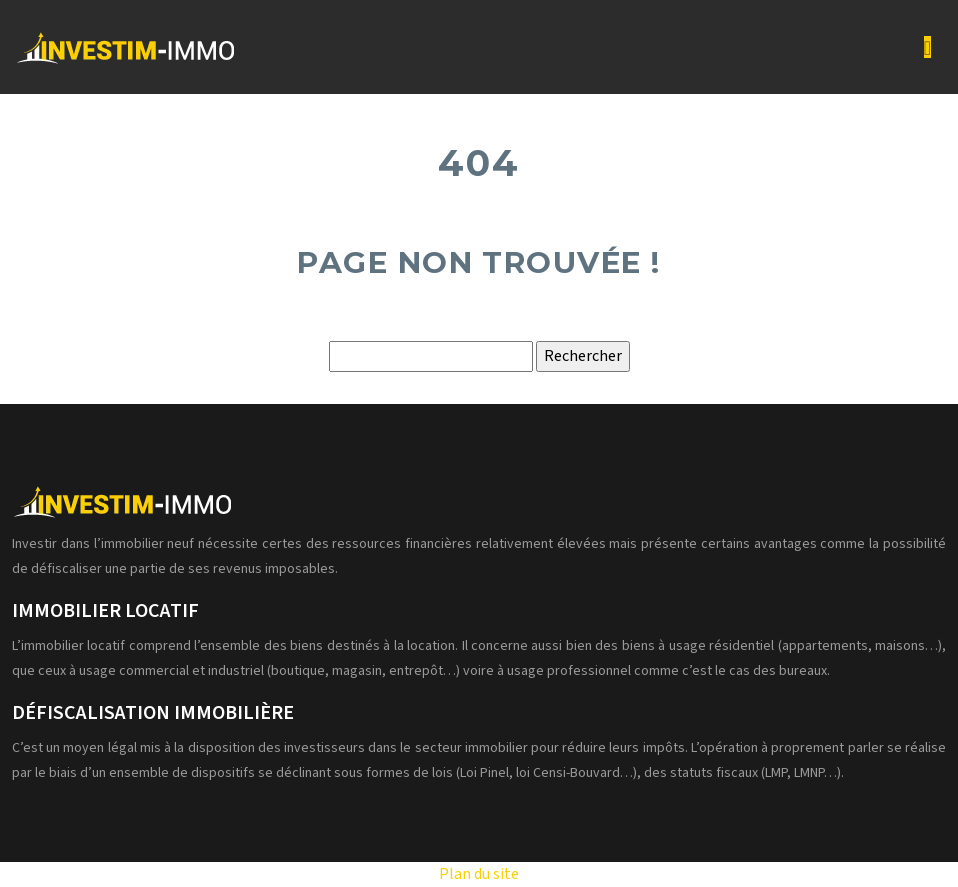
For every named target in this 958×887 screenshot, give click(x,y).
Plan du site (479, 874)
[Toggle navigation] (927, 47)
